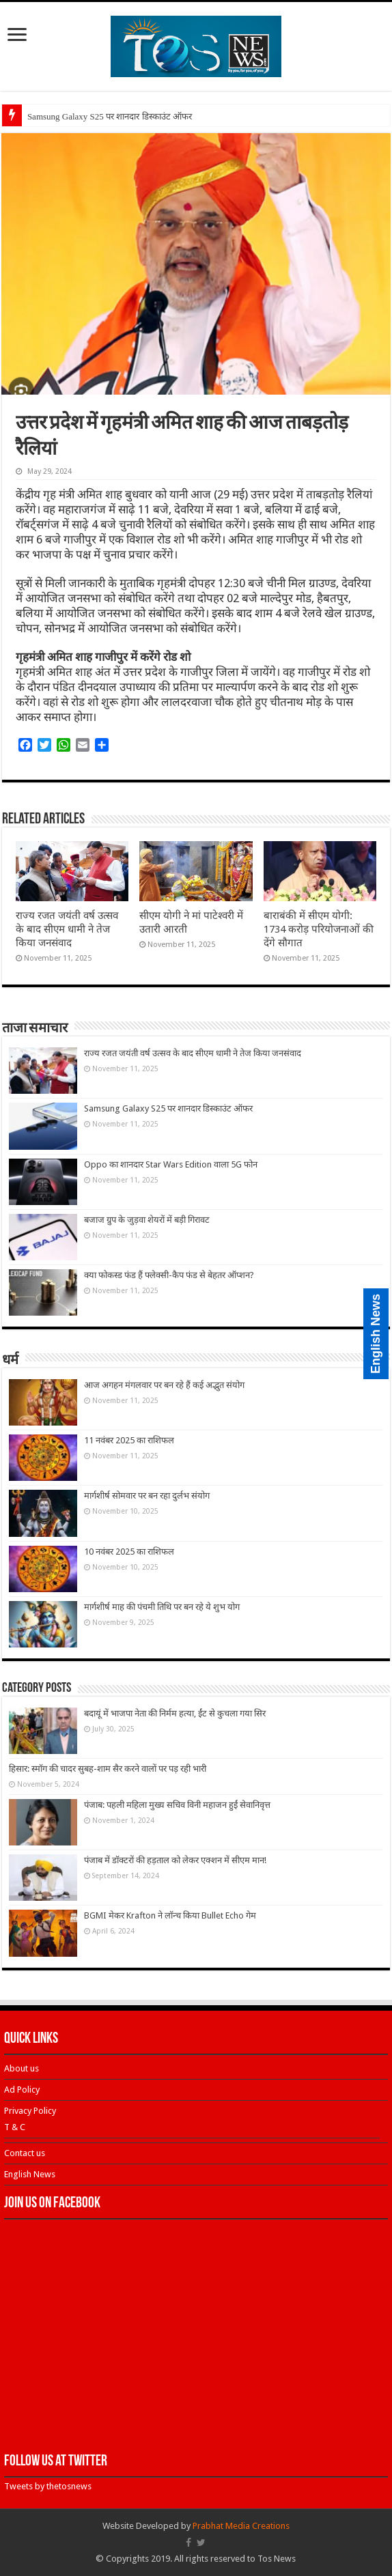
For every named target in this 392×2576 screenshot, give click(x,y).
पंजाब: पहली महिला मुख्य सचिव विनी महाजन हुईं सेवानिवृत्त (177, 1805)
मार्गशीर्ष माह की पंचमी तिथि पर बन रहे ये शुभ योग (162, 1607)
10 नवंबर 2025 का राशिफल (129, 1551)
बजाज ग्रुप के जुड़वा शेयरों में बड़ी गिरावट (147, 1220)
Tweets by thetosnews (48, 2486)
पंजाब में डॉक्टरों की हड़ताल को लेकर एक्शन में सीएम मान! (175, 1860)
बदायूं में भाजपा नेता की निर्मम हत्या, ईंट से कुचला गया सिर (175, 1713)
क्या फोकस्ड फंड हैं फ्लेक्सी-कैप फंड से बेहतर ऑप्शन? (169, 1275)
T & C (14, 2127)
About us (21, 2068)
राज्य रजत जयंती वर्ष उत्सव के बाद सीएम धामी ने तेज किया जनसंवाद (67, 929)
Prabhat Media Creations (241, 2526)
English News (29, 2174)
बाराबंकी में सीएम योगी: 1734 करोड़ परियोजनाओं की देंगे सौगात (319, 929)
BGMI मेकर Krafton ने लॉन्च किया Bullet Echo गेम (170, 1915)
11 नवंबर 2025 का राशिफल (129, 1440)
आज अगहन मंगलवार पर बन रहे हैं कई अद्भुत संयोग (164, 1385)
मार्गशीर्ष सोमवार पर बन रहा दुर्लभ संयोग (147, 1495)
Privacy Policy (30, 2111)
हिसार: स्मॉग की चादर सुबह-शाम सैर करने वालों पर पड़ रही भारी (107, 1769)
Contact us (24, 2153)
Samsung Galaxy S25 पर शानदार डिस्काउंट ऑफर (109, 116)
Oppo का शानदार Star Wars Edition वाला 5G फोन (170, 1164)
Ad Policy (22, 2089)
